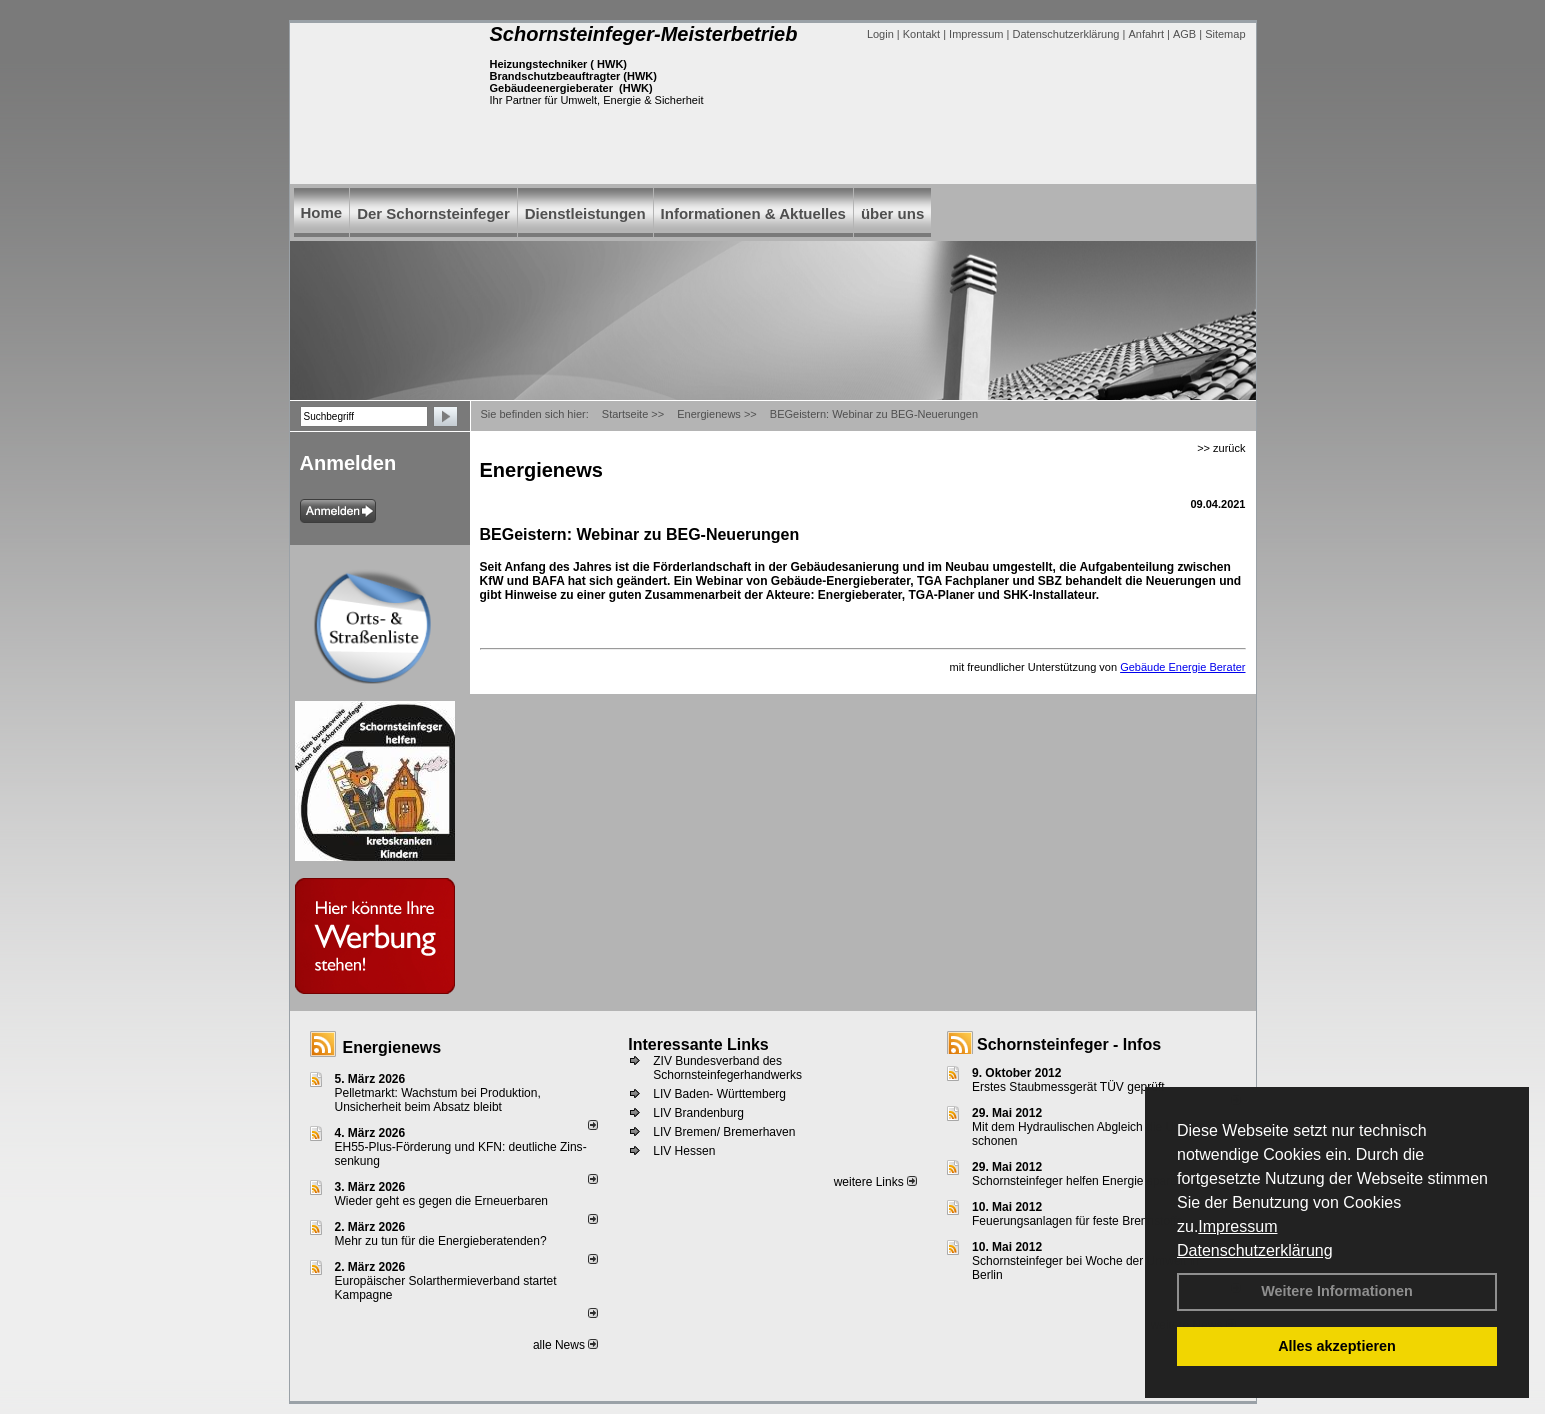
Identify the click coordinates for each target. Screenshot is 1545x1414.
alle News (565, 1345)
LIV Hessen (684, 1151)
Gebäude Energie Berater (1182, 667)
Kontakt (921, 34)
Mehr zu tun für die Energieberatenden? (441, 1241)
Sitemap (1225, 34)
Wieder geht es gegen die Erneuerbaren (441, 1201)
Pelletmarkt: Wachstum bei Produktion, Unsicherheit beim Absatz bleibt (438, 1100)
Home (322, 212)
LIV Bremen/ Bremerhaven (724, 1132)
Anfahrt (1145, 34)
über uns (892, 213)
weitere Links (875, 1182)
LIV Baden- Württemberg (719, 1094)
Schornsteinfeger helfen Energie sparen (1077, 1181)
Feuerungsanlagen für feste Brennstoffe (1077, 1221)
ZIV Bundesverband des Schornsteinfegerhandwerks (727, 1068)
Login (880, 34)
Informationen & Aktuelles (753, 213)
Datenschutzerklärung (1255, 1250)
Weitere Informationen (1337, 1291)
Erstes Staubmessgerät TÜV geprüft (1068, 1087)
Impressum (1237, 1226)
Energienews (392, 1047)
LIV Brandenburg (698, 1113)
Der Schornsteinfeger (433, 213)
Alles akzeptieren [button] (1337, 1346)
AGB (1184, 34)
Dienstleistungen (585, 213)
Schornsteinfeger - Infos (1069, 1044)
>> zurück (1221, 448)
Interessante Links (698, 1044)
